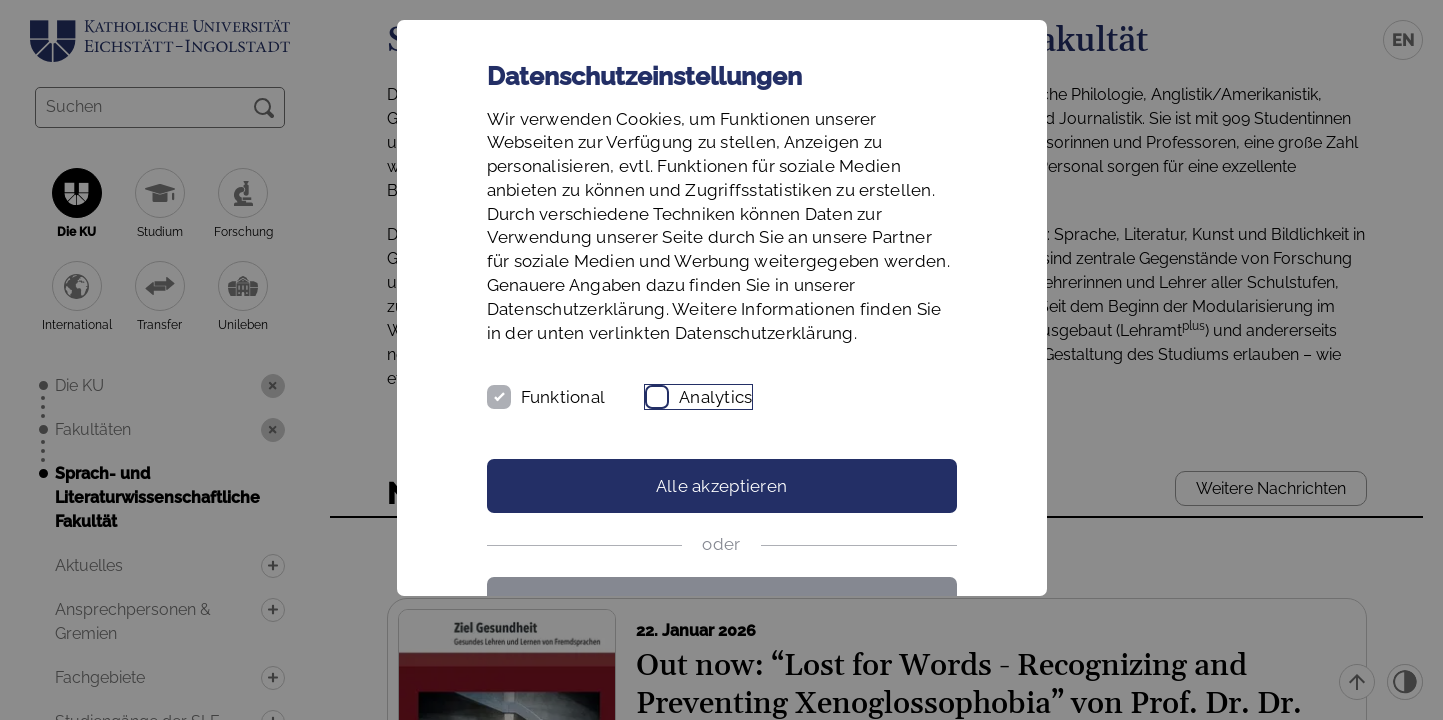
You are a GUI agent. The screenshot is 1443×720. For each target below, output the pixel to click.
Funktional (563, 397)
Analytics (715, 397)
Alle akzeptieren (721, 486)
